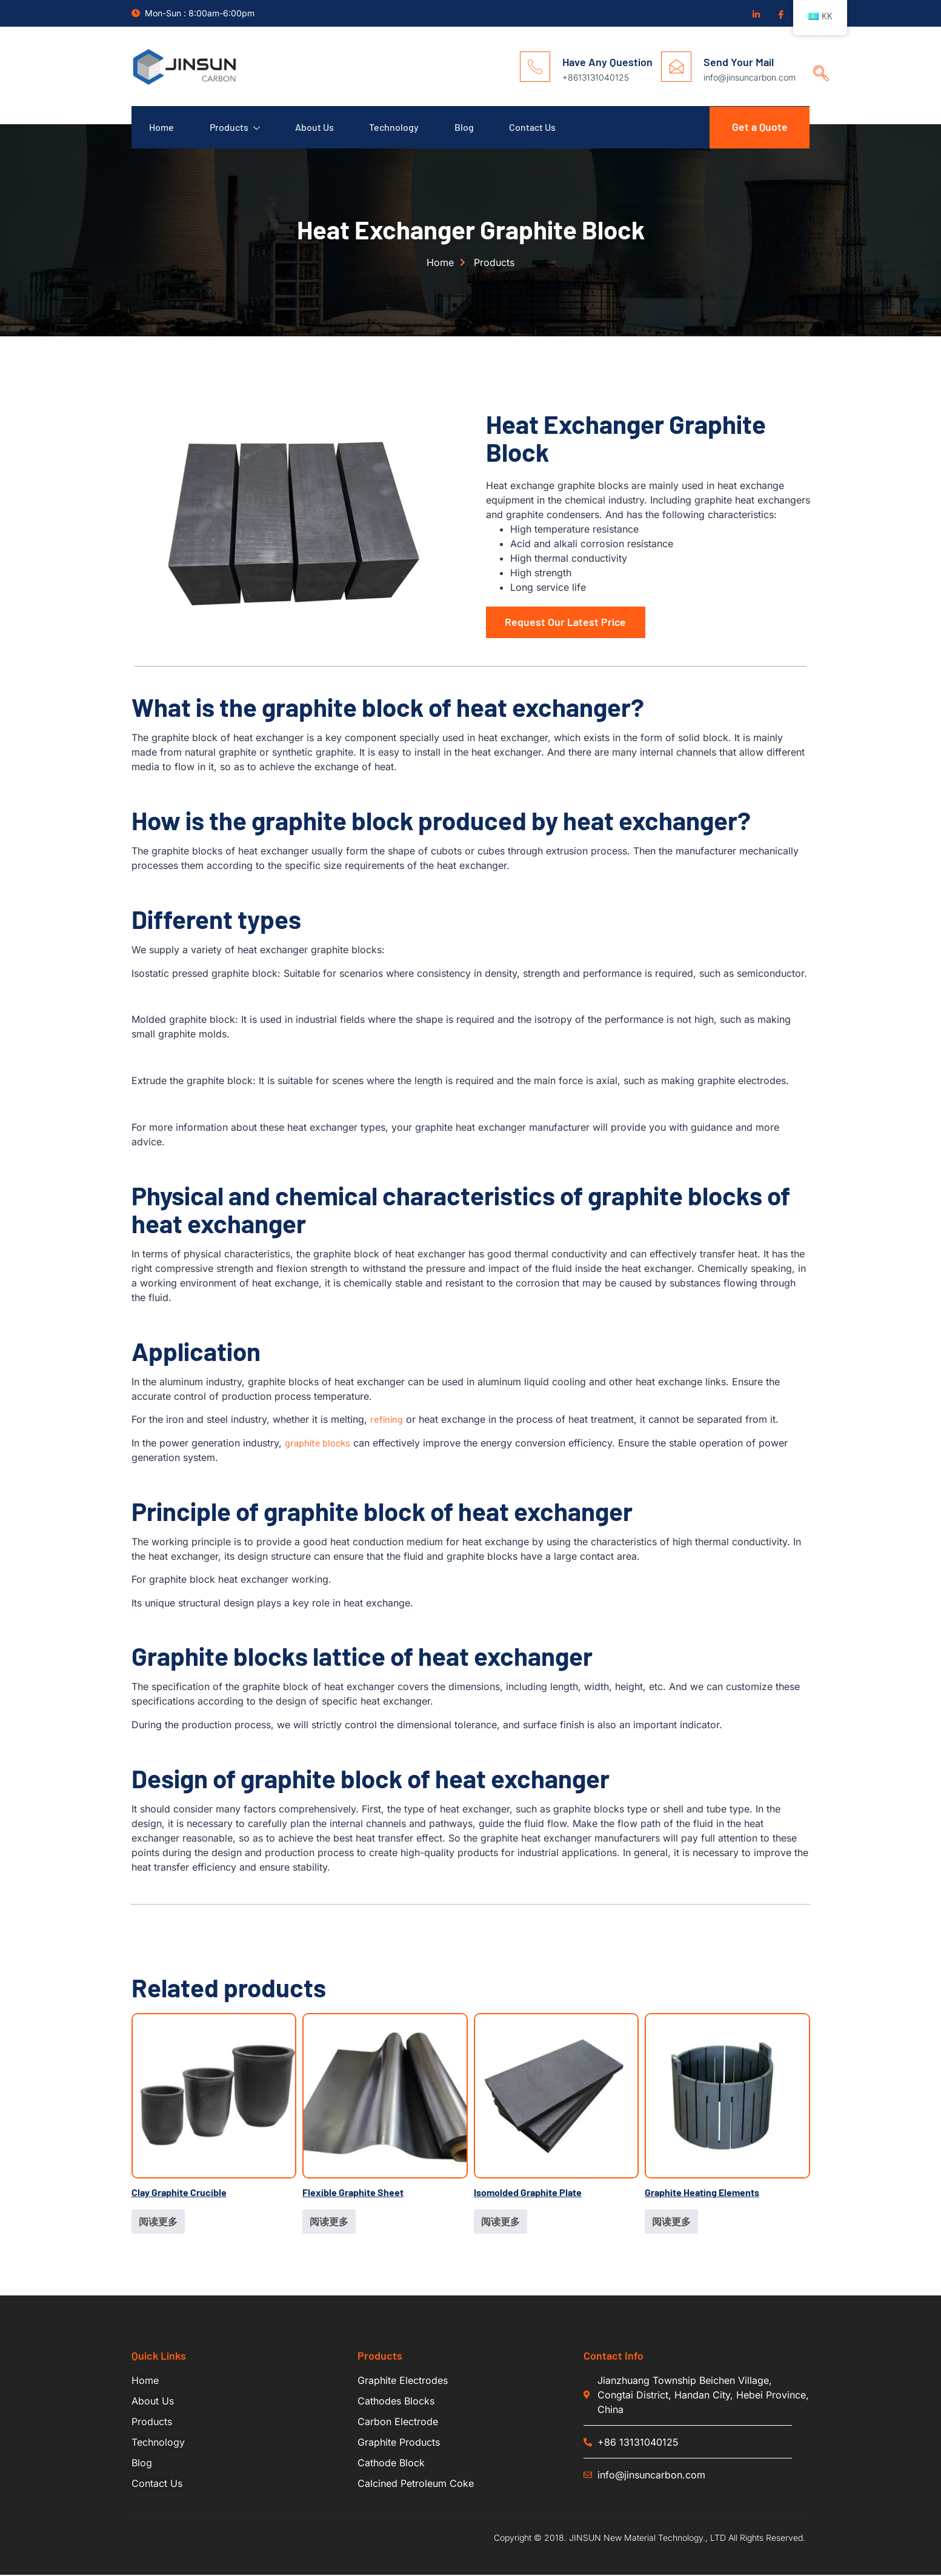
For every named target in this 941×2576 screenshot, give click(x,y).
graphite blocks (317, 1443)
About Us (317, 127)
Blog (468, 127)
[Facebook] (780, 14)
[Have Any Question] (535, 67)
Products (236, 128)
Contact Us (537, 127)
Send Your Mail (738, 61)
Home (162, 127)
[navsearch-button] (817, 62)
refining (386, 1420)
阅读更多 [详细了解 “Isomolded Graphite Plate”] (500, 2222)
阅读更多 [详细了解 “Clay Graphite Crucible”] (158, 2222)
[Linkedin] (756, 14)
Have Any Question (607, 61)
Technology (397, 127)
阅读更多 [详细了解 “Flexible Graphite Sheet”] (329, 2222)
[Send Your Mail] (676, 67)
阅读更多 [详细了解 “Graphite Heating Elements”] (671, 2222)
